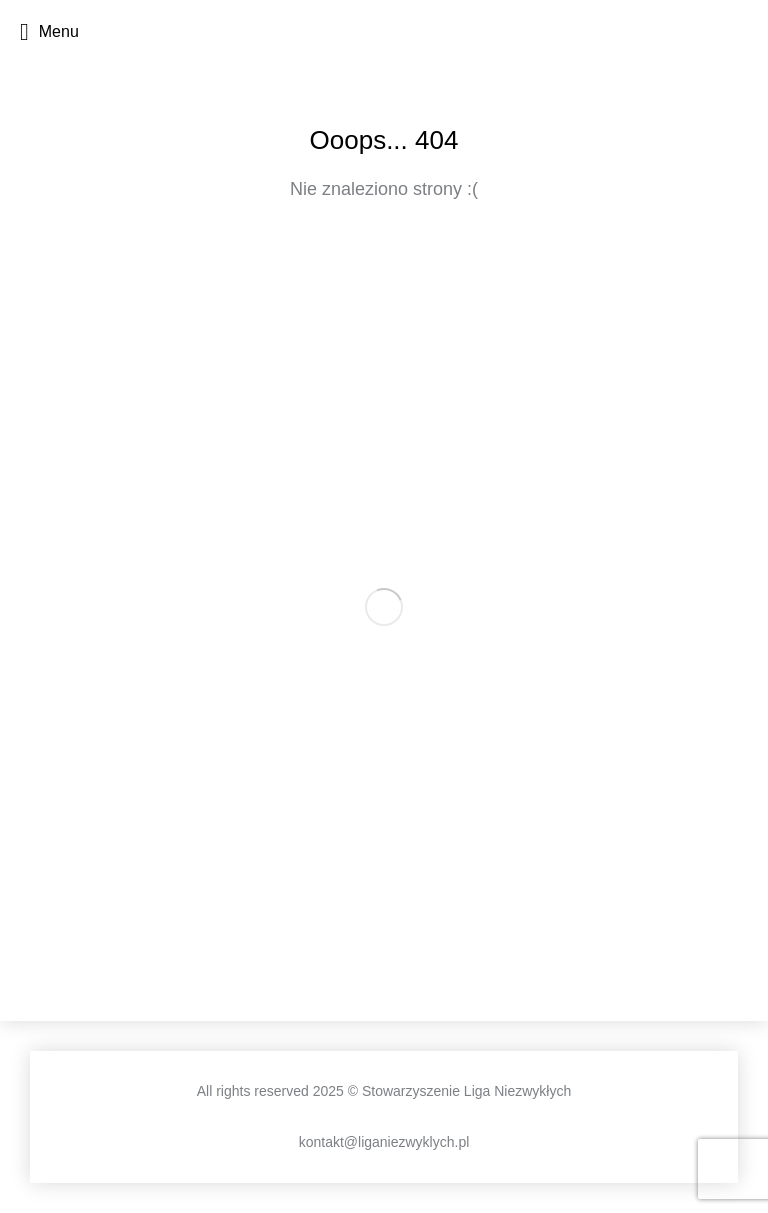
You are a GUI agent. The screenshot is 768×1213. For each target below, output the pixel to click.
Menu (49, 32)
